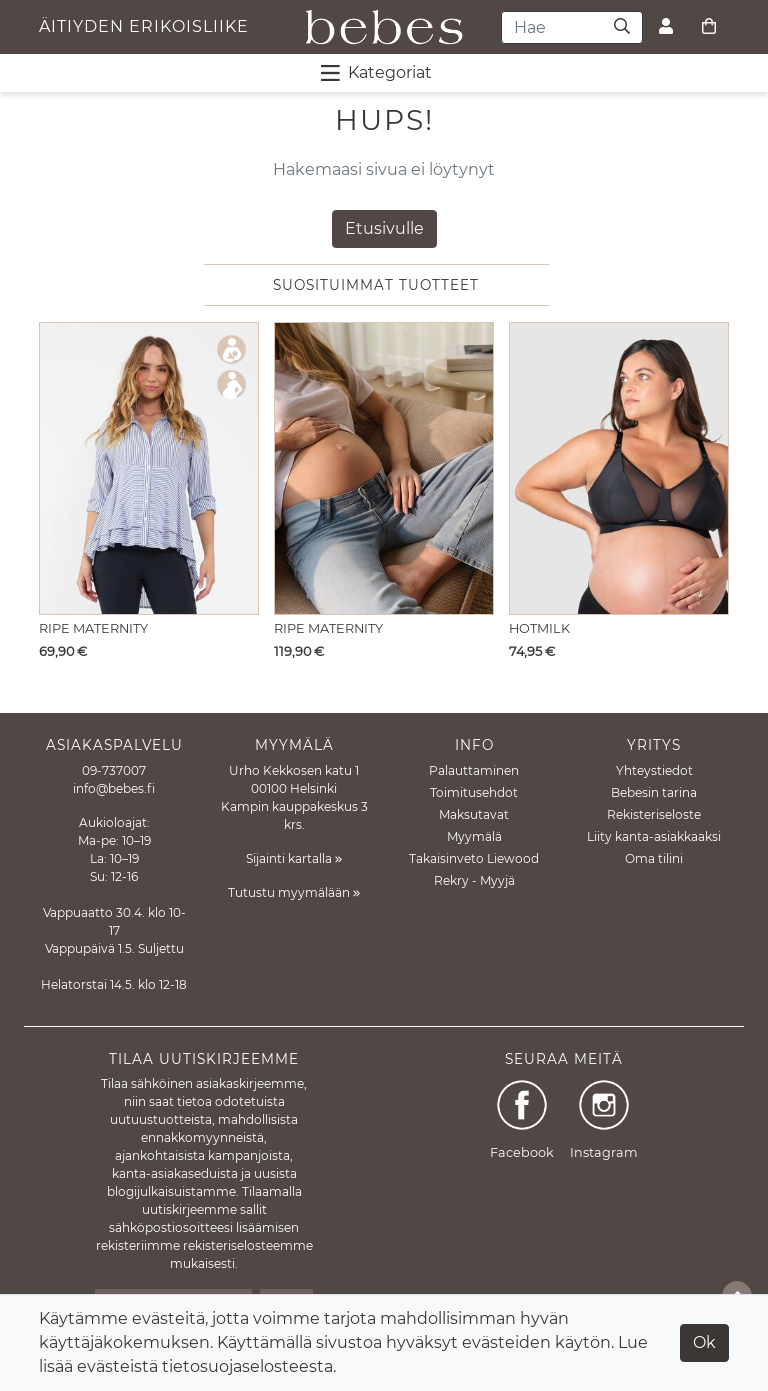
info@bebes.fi (114, 788)
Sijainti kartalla (294, 858)
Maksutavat (474, 814)
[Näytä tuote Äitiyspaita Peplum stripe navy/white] (149, 468)
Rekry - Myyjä (474, 880)
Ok (704, 1342)
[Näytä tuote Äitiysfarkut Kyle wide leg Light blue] (384, 468)
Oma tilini (654, 858)
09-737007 (114, 770)
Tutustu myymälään (294, 892)
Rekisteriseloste (654, 814)
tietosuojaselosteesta (247, 1366)
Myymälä (474, 836)
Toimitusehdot (474, 792)
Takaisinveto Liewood (474, 858)
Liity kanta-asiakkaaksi (654, 836)
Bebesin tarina (654, 792)
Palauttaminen (474, 770)
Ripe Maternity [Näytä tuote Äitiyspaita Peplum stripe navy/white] (93, 628)
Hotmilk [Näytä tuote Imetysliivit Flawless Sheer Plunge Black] (539, 628)
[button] (708, 475)
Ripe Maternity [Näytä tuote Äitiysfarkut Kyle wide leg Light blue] (328, 628)
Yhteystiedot (654, 770)
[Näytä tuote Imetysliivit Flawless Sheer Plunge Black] (619, 468)
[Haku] (622, 27)
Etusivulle (384, 228)
